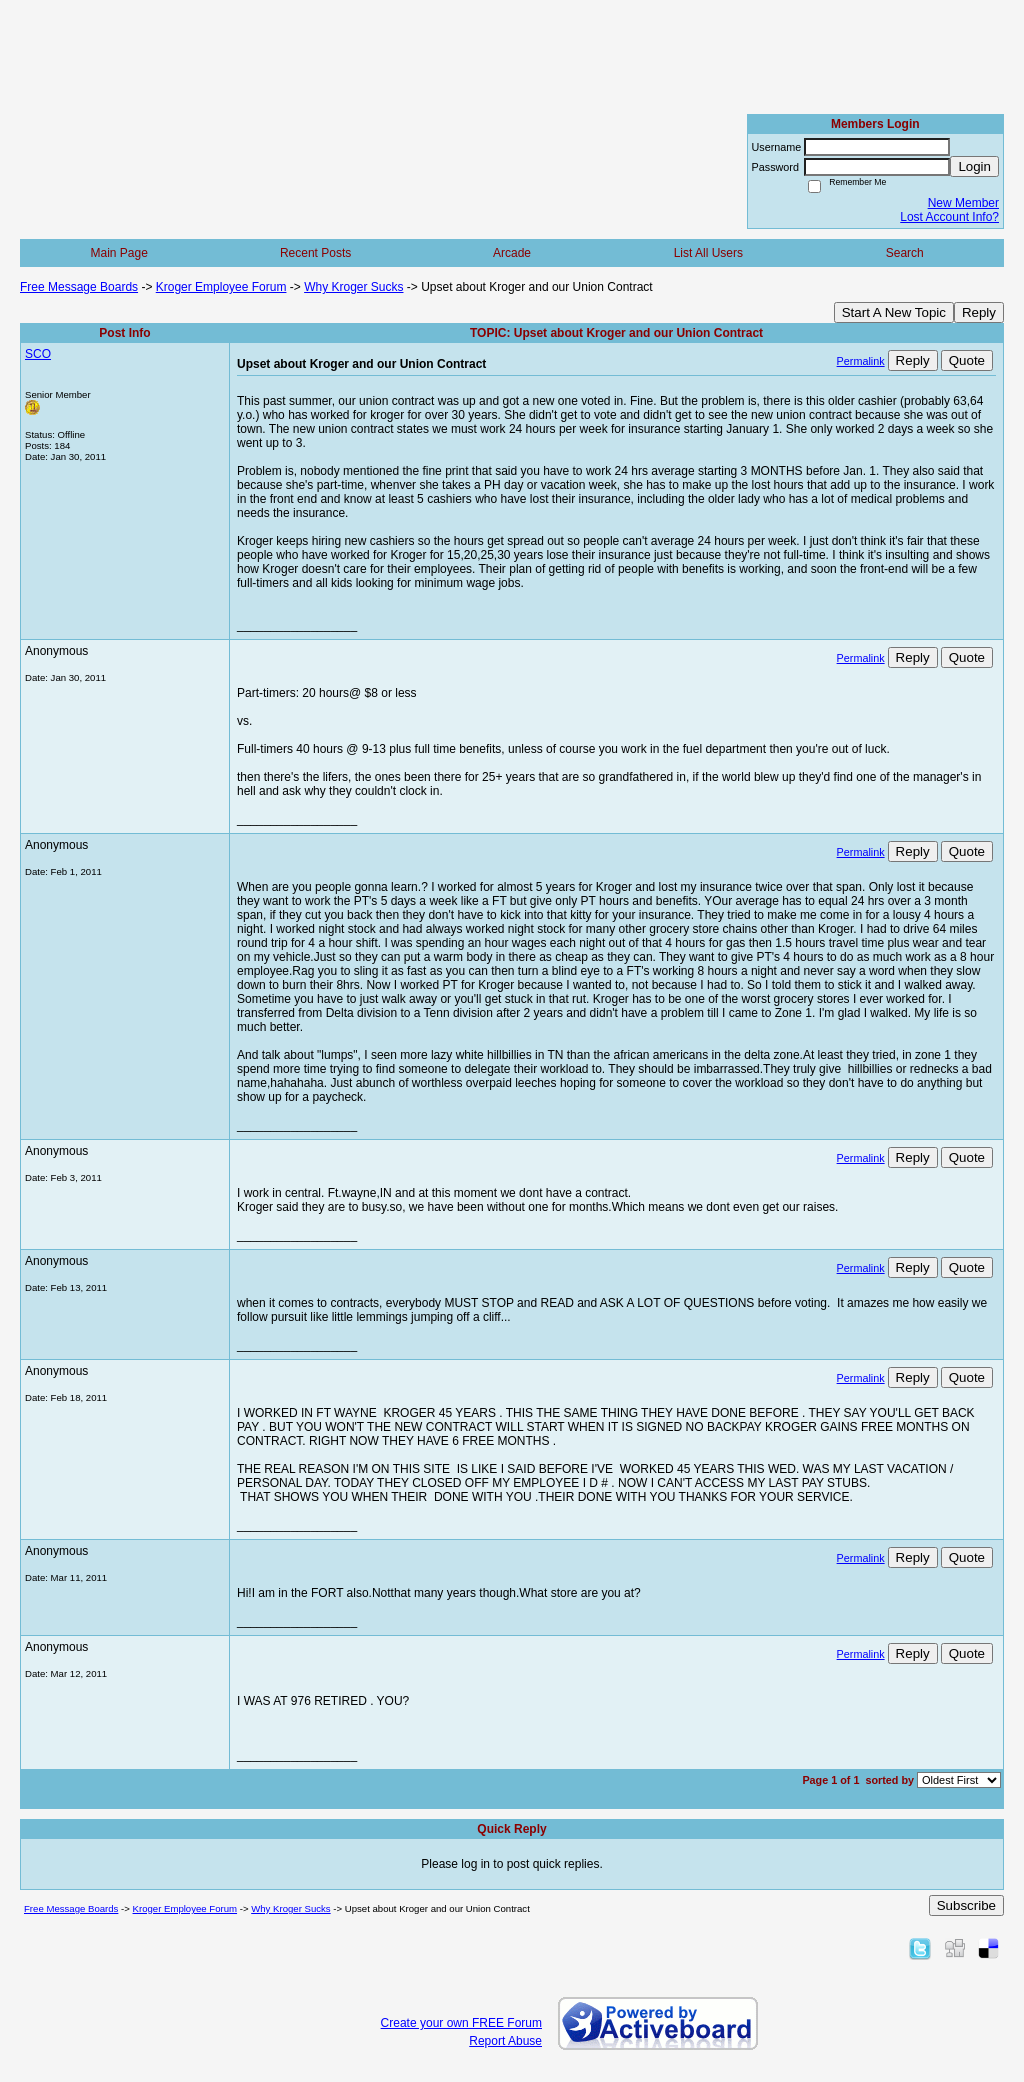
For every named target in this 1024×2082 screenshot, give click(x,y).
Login (974, 166)
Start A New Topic (894, 312)
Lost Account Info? (949, 217)
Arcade (512, 253)
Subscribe (966, 1905)
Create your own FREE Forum (461, 2023)
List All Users (708, 253)
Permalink (861, 361)
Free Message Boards (79, 287)
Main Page (119, 253)
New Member (963, 203)
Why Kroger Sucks (353, 287)
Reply (979, 312)
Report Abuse (505, 2041)
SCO (38, 354)
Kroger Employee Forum (221, 287)
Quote (967, 360)
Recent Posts (315, 253)
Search (905, 253)
